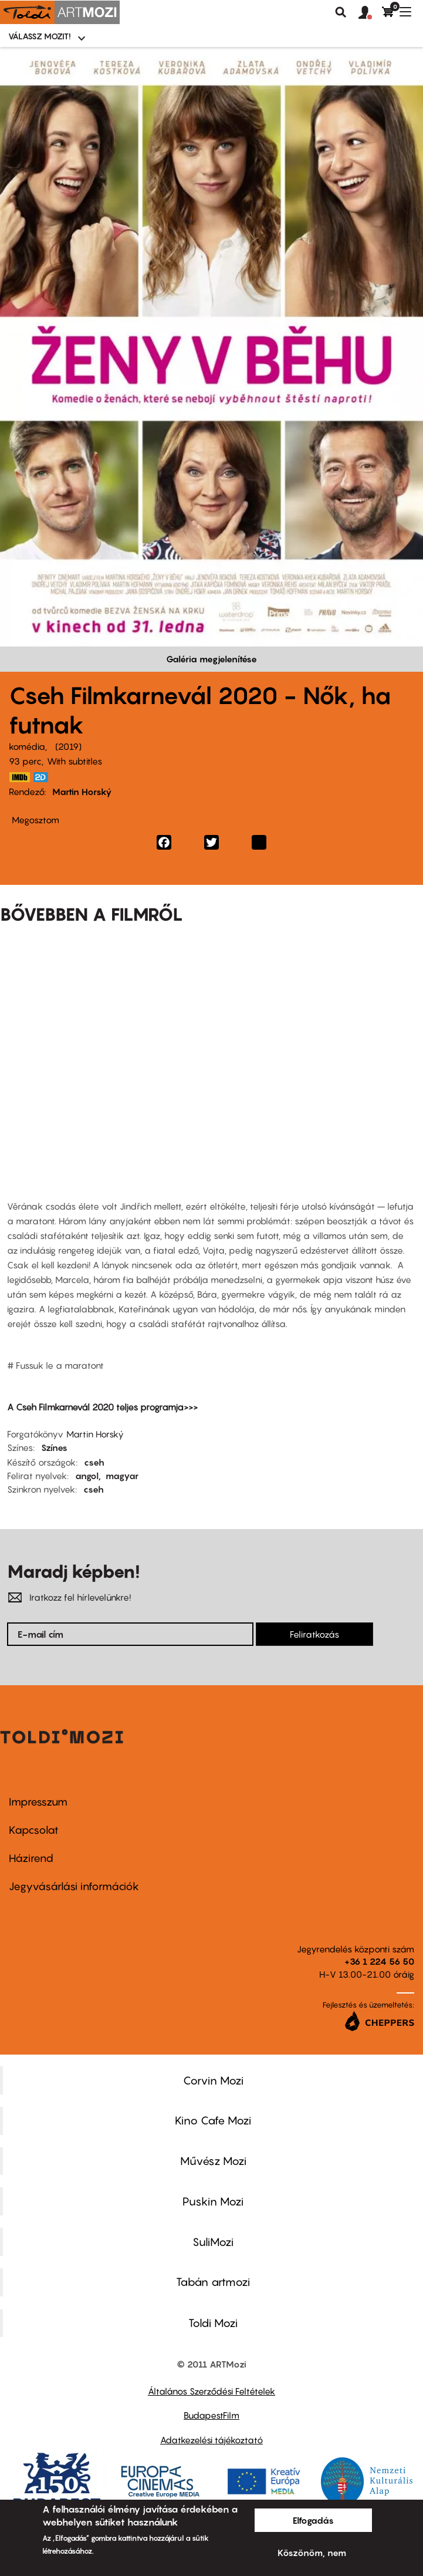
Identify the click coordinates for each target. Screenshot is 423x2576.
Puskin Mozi (212, 2201)
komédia (27, 746)
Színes (54, 1447)
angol (87, 1475)
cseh (94, 1462)
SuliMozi (213, 2241)
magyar (122, 1475)
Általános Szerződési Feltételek (211, 2391)
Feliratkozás (314, 1634)
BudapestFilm (211, 2415)
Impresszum (38, 1802)
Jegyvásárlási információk (74, 1886)
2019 (68, 746)
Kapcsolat (34, 1830)
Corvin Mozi (213, 2080)
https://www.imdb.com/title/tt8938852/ (19, 777)
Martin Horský (82, 791)
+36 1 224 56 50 (379, 1961)
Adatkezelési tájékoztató (211, 2439)
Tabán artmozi (213, 2281)
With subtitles (74, 761)
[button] (370, 13)
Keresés (341, 12)
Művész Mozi (213, 2160)
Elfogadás (313, 2520)
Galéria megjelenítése (211, 659)
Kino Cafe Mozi (213, 2120)
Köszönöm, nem (312, 2552)
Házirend (31, 1858)
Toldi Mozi (213, 2322)
